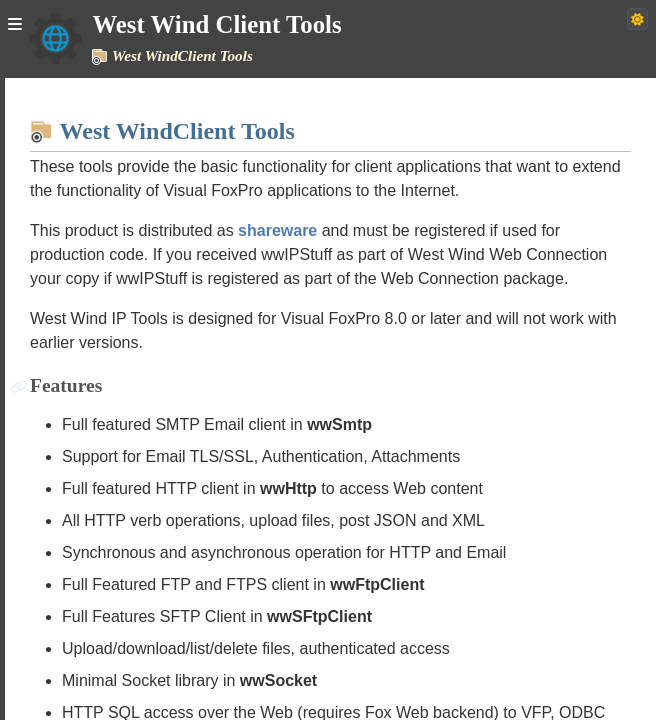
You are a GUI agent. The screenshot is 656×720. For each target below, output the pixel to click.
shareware (277, 230)
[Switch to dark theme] (637, 19)
